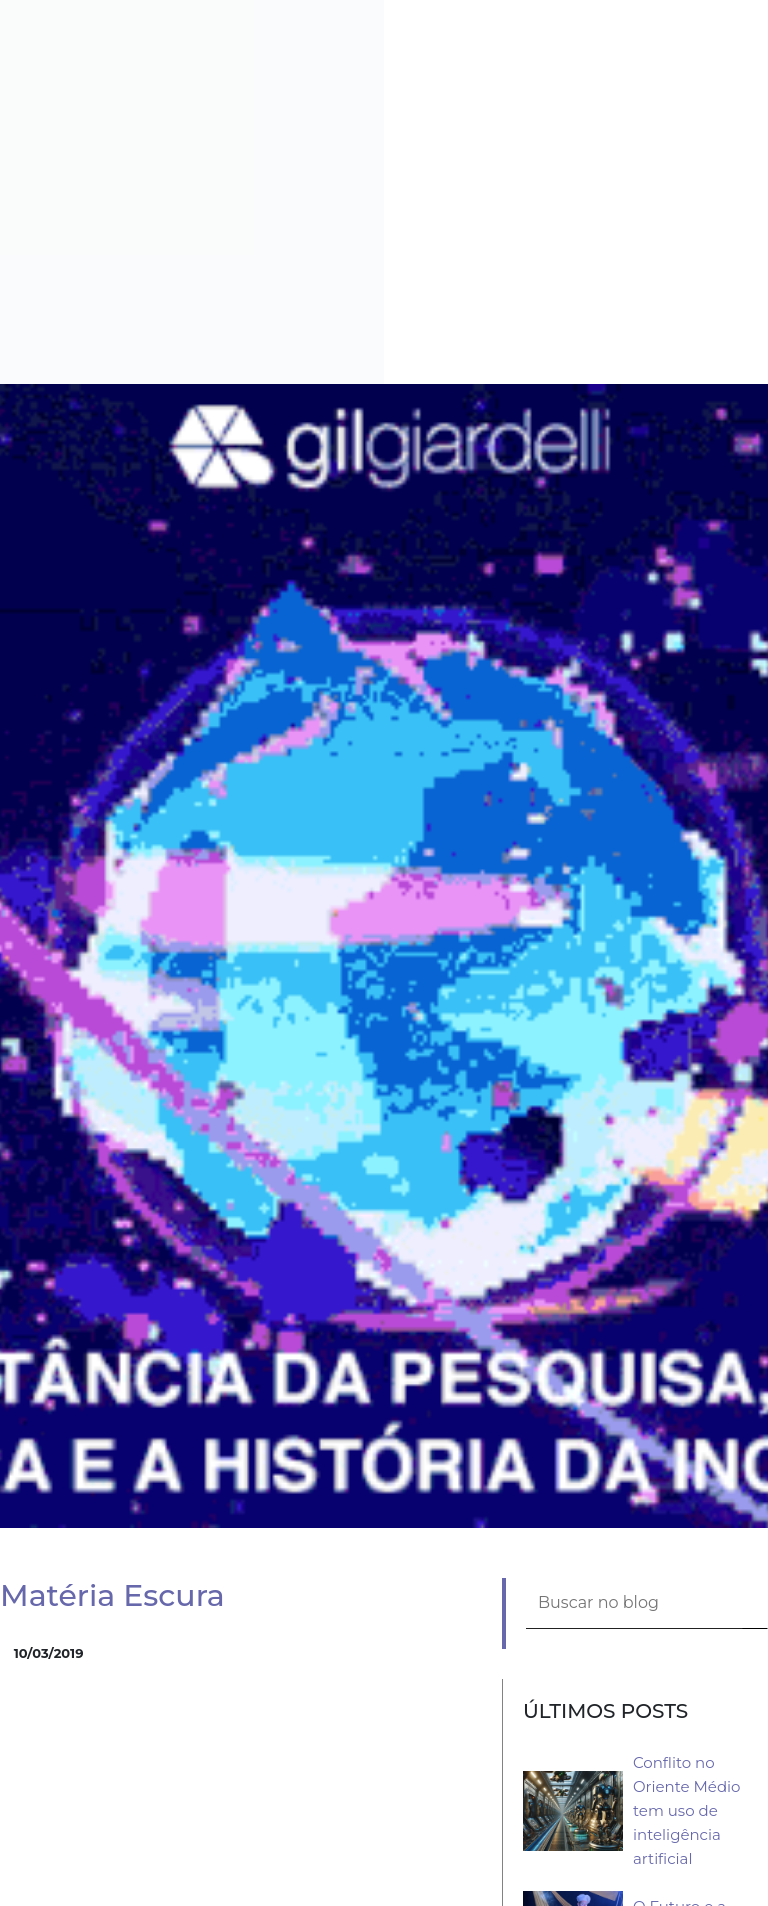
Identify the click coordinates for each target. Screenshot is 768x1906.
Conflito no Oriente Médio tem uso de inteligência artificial (687, 1810)
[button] (760, 8)
